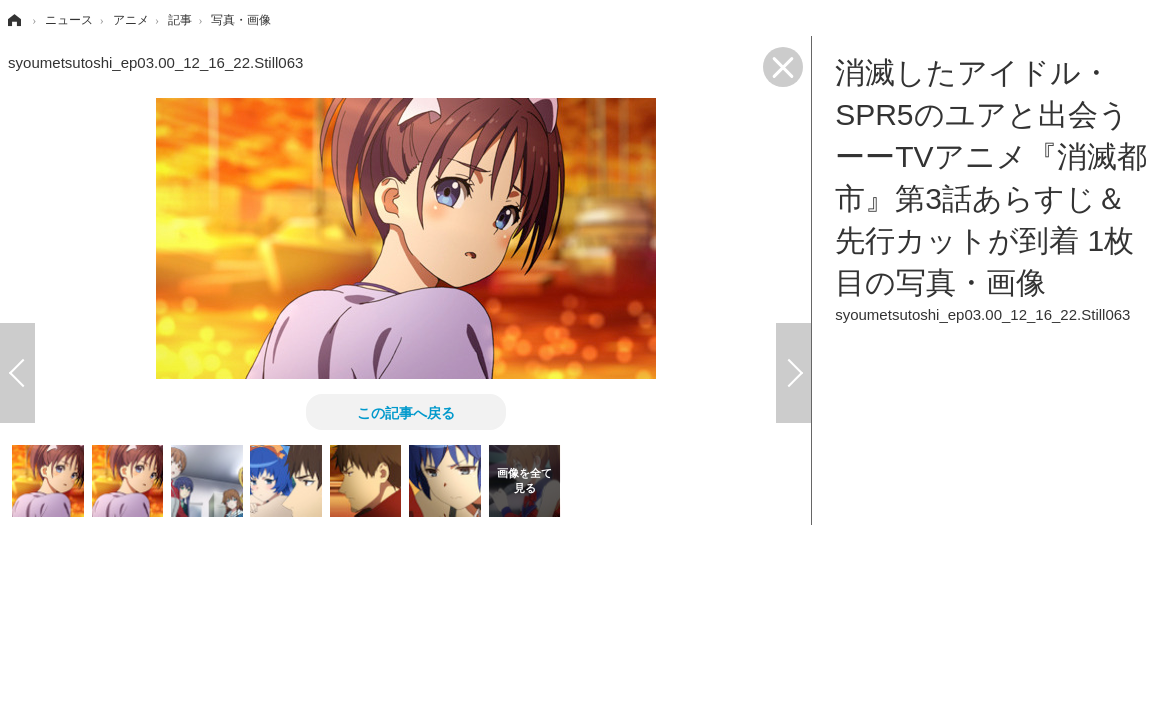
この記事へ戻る (406, 412)
